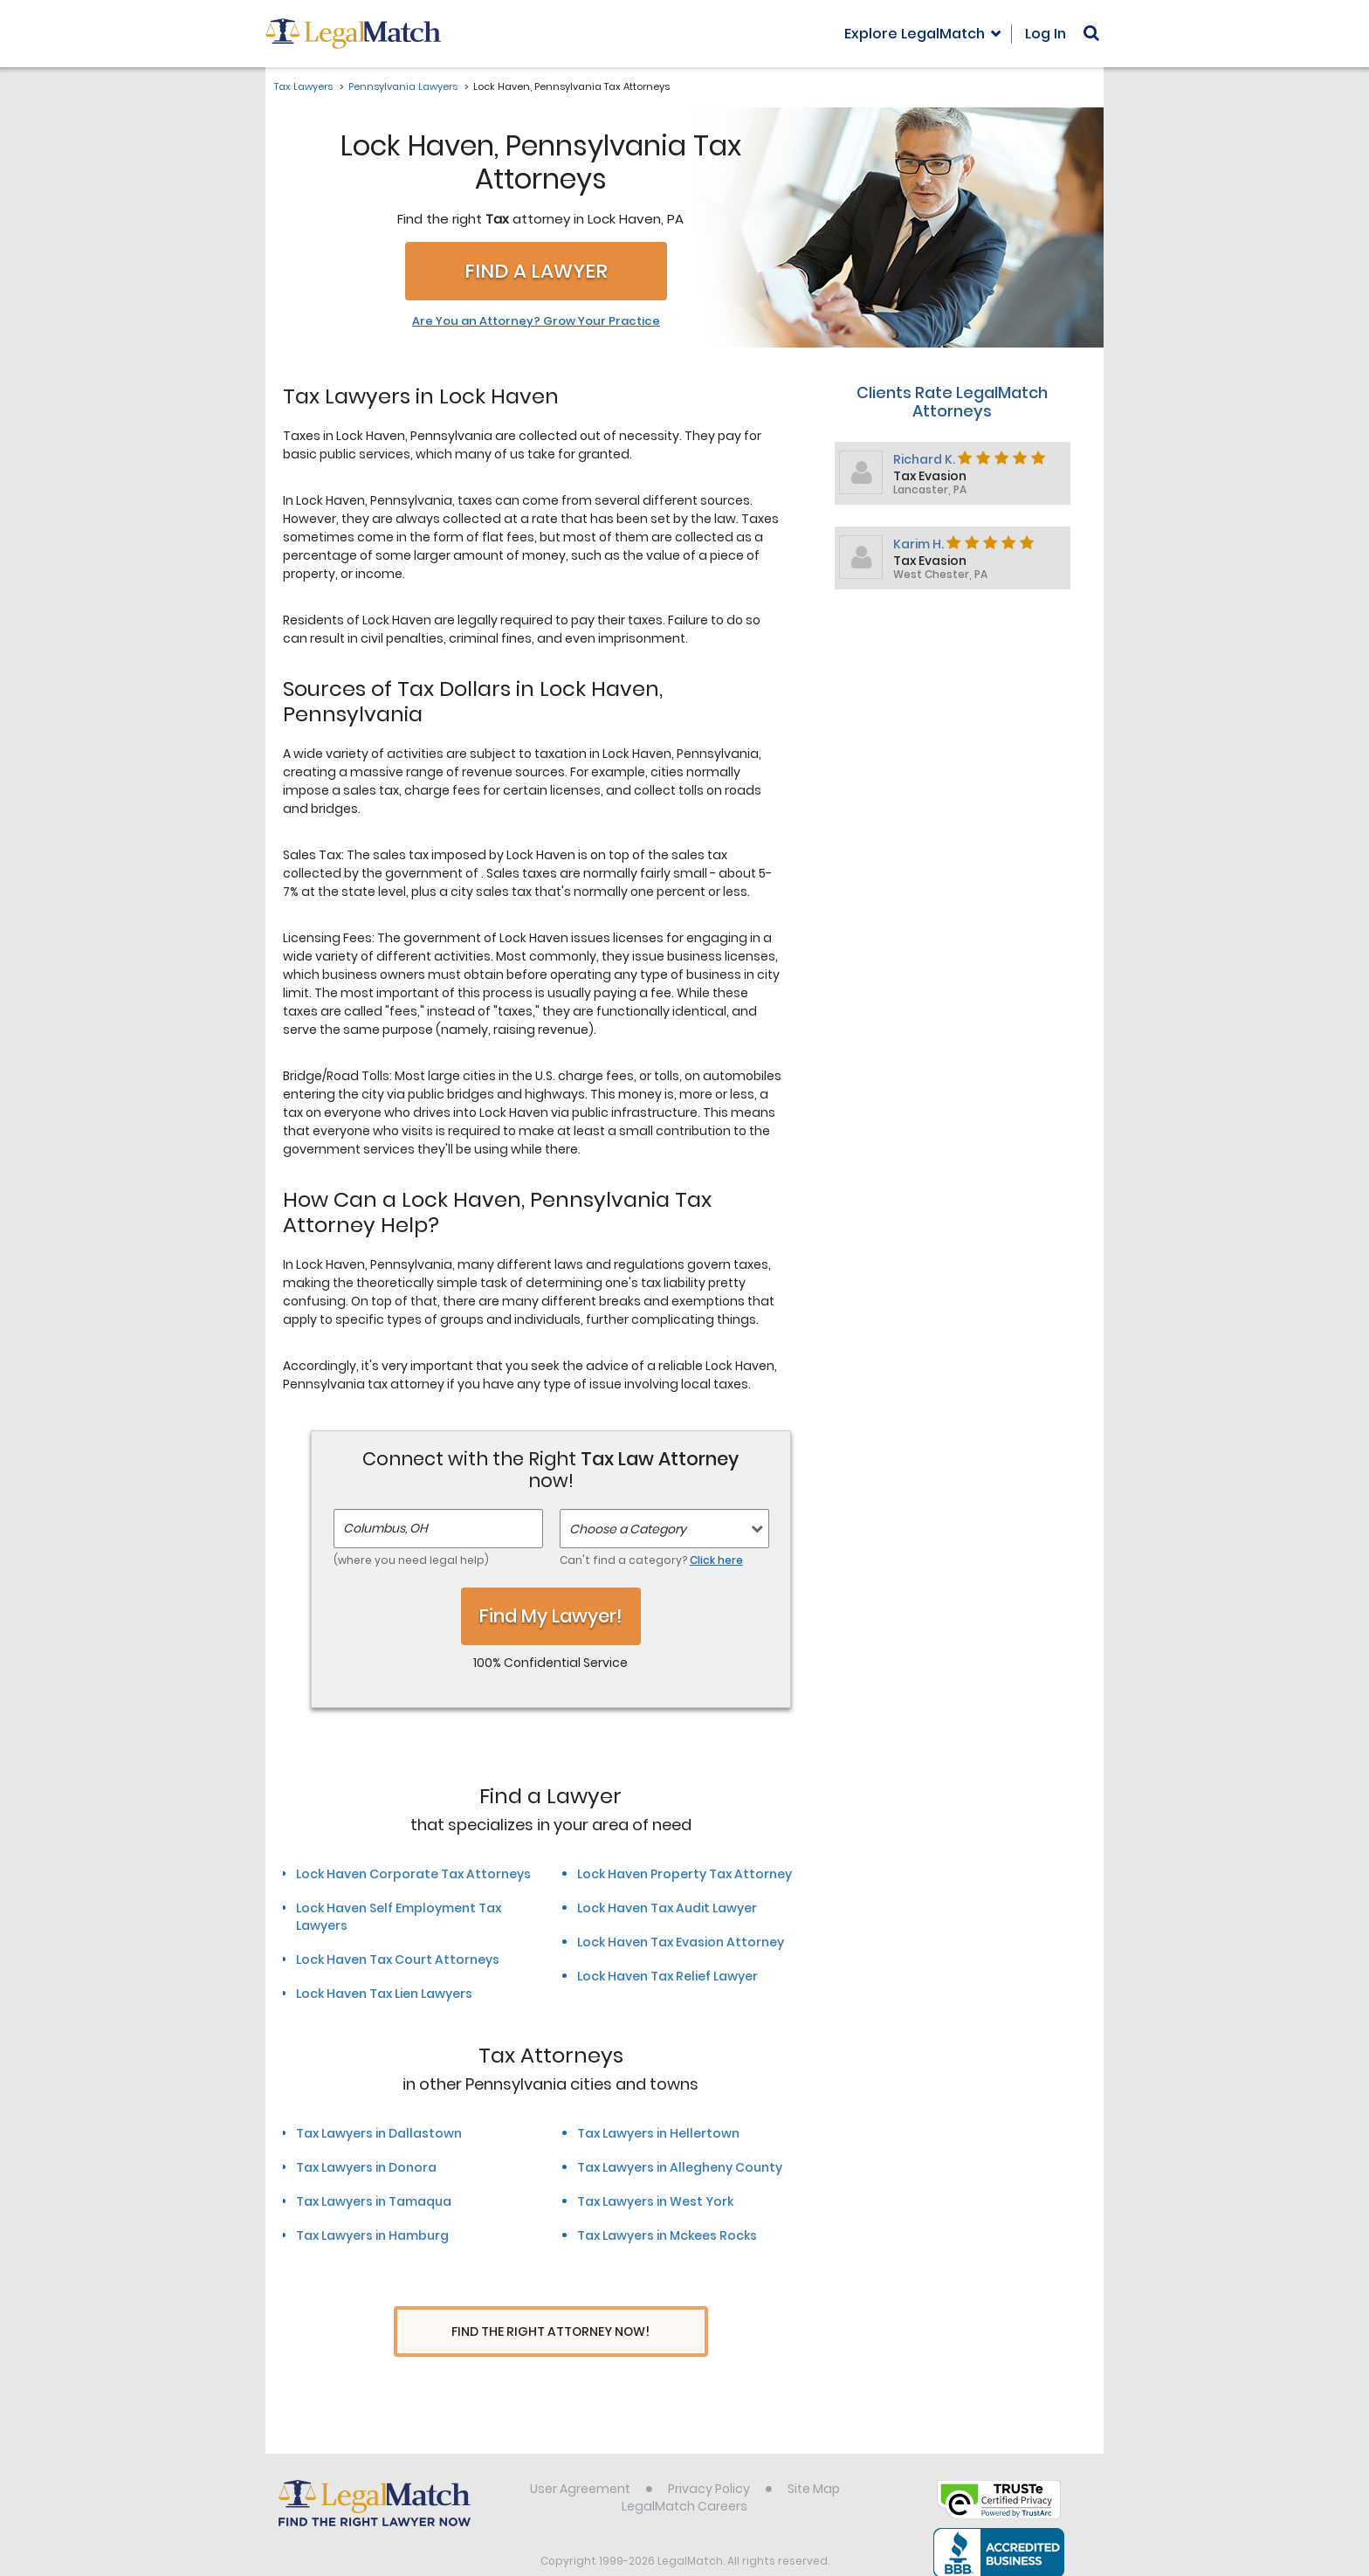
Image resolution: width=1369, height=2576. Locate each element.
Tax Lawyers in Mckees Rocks (667, 2235)
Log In (1045, 34)
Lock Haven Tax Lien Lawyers (384, 1993)
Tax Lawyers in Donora (366, 2167)
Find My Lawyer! (551, 1616)
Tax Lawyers (303, 86)
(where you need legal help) (411, 1560)
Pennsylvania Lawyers (402, 86)
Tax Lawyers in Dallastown (379, 2133)
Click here (716, 1560)
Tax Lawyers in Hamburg (372, 2235)
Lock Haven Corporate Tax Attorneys (413, 1874)
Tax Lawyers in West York (655, 2201)
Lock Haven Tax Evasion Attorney (680, 1942)
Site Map (814, 2456)
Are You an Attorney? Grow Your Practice (536, 321)
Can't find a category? (651, 1560)
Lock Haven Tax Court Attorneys (397, 1959)
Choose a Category (627, 1529)
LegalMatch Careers (684, 2474)
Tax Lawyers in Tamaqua (373, 2201)
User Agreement (580, 2456)
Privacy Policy (709, 2456)
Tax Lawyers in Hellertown (658, 2133)
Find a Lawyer (536, 271)
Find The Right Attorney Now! (550, 2332)
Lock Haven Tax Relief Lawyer (667, 1976)
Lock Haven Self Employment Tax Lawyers (398, 1916)
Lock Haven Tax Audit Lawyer (667, 1908)
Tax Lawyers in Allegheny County (679, 2167)
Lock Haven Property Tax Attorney (684, 1874)
